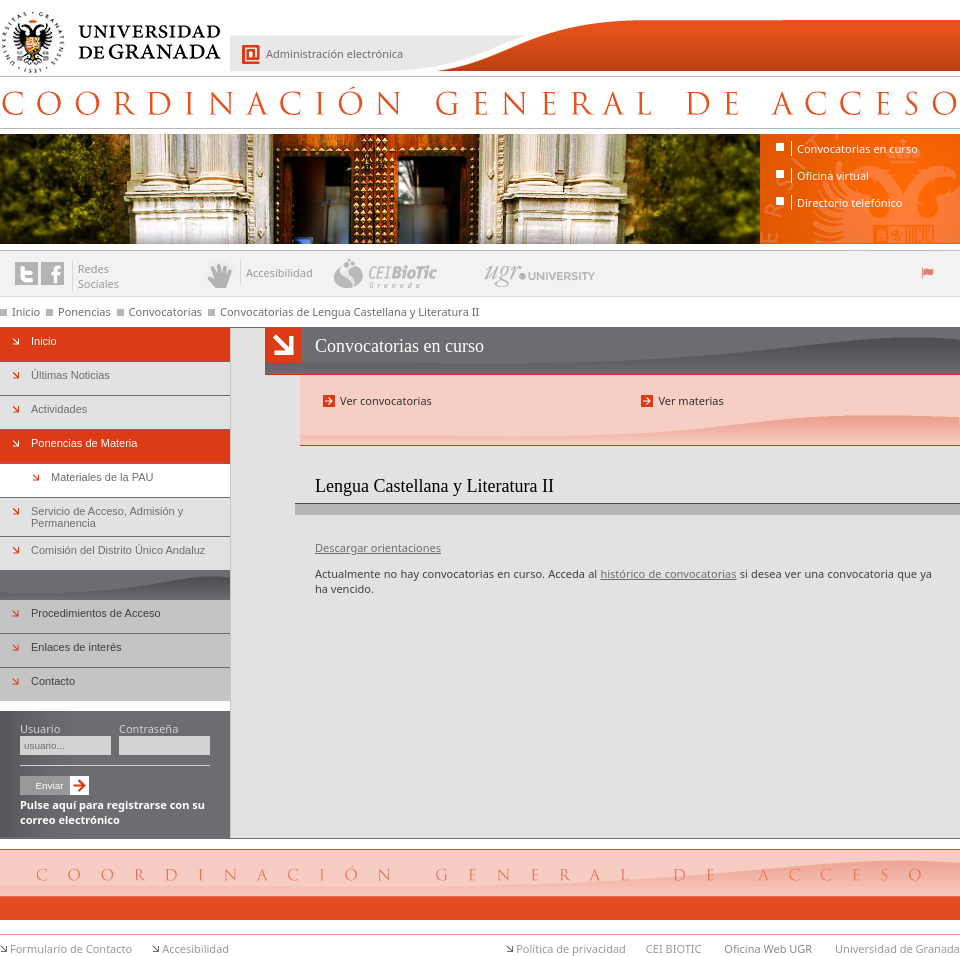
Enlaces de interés (76, 647)
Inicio (26, 311)
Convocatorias (166, 311)
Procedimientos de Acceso (96, 613)
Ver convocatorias (386, 400)
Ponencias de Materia (84, 443)
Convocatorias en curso (857, 148)
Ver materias (690, 400)
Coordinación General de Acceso (480, 102)
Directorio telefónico (849, 202)
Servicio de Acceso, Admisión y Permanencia (107, 517)
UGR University (540, 281)
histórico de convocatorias (668, 573)
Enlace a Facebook (52, 273)
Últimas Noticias (70, 375)
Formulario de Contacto (71, 948)
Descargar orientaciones (378, 547)
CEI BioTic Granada (407, 273)
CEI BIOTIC (674, 948)
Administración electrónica (334, 53)
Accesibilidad (195, 948)
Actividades (59, 409)
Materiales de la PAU (102, 477)
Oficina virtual (833, 175)
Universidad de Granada (104, 31)
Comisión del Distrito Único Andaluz (118, 550)
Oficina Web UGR (768, 948)
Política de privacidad (571, 948)
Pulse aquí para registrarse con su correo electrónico (112, 812)
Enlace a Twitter (26, 273)
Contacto (53, 681)
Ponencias (84, 311)
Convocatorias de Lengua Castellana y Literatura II (349, 311)
